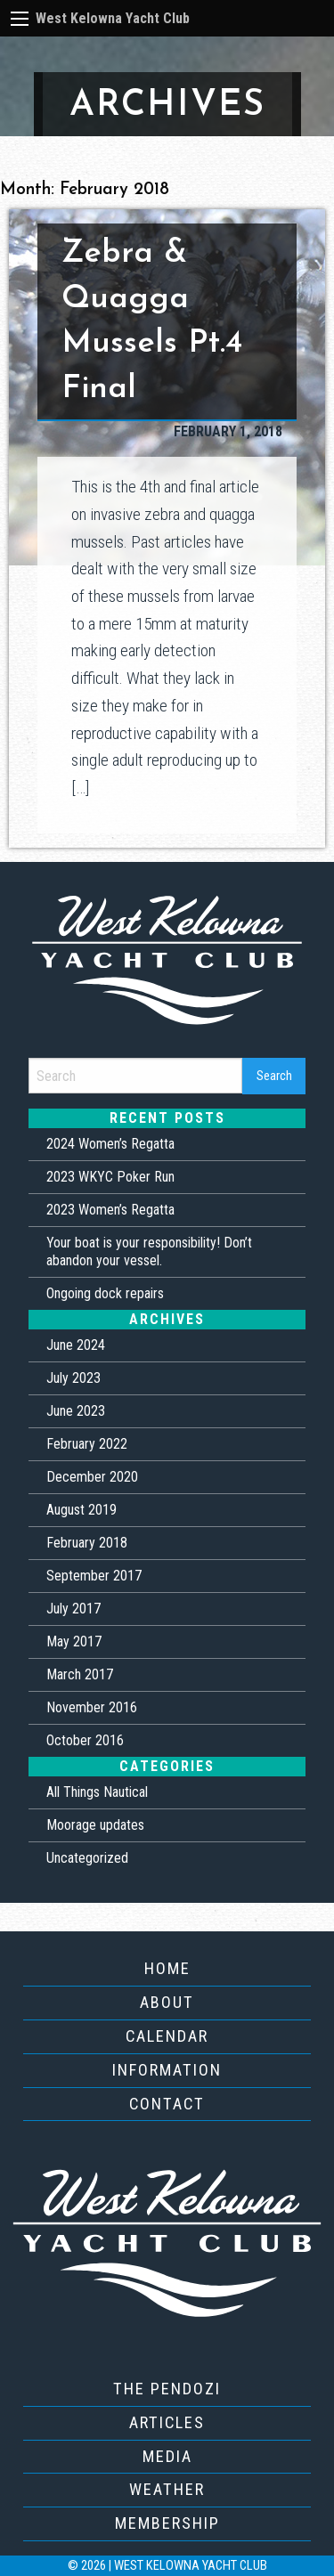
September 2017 (94, 1575)
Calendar (167, 2036)
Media (167, 2456)
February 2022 (86, 1443)
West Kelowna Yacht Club (113, 18)
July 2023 (73, 1377)
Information (167, 2069)
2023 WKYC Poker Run (110, 1176)
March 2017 (79, 1674)
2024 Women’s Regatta (110, 1143)
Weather (167, 2489)
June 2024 (75, 1345)
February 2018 (86, 1542)
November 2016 (91, 1707)
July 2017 (73, 1608)
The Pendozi (167, 2388)
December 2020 (92, 1476)
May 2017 (74, 1641)
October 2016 (85, 1740)
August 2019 (81, 1509)
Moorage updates (95, 1824)
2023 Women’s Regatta (110, 1209)
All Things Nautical (97, 1792)
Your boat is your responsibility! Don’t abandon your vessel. (149, 1251)
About (167, 2002)
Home (167, 1968)
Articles (167, 2422)
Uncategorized (87, 1857)
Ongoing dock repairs (105, 1293)
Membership (167, 2523)
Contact (167, 2103)
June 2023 (75, 1410)
